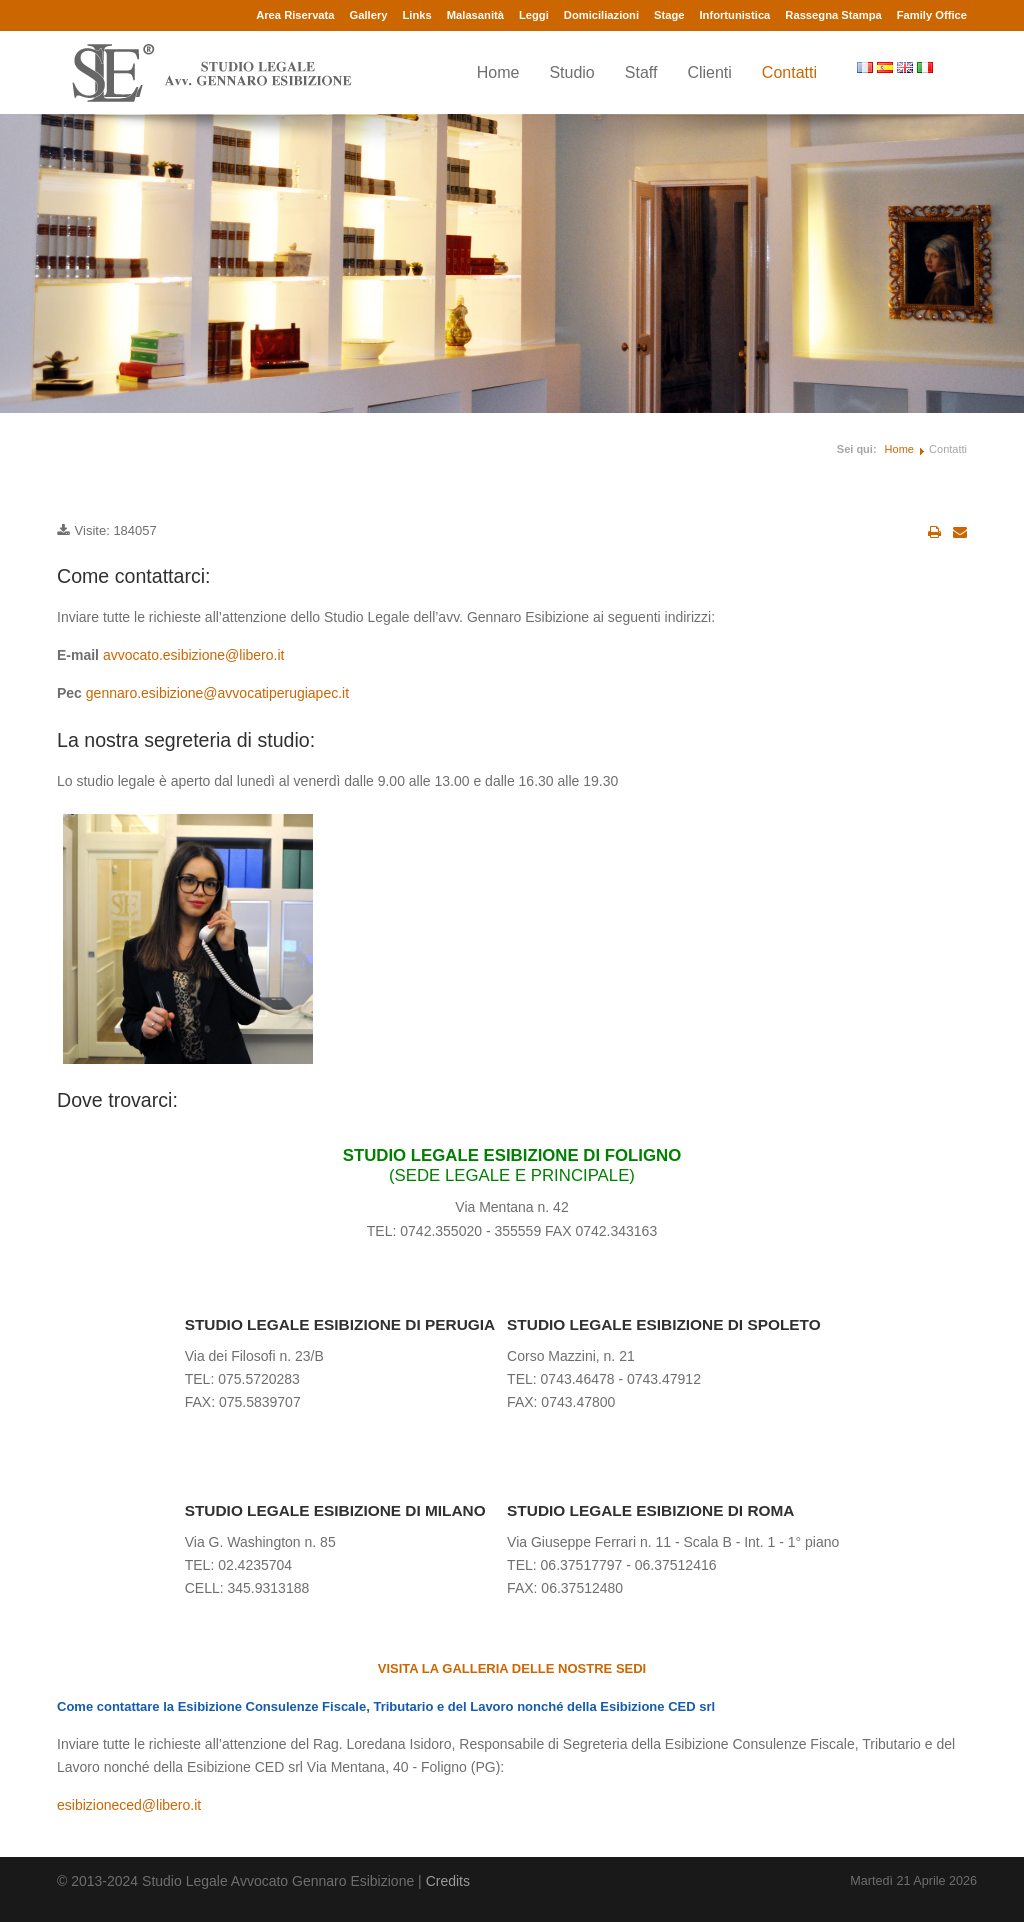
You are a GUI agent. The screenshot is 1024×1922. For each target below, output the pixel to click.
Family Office (932, 15)
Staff (641, 72)
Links (417, 15)
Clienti (709, 72)
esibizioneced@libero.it (129, 1805)
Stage (669, 15)
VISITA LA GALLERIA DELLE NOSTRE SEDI (512, 1668)
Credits (448, 1881)
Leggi (534, 15)
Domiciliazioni (601, 15)
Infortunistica (734, 15)
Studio (571, 72)
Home (498, 72)
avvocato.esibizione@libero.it (194, 655)
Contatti (789, 72)
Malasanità (475, 15)
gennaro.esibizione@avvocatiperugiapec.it (217, 693)
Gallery (369, 15)
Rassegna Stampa (833, 15)
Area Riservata (295, 15)
